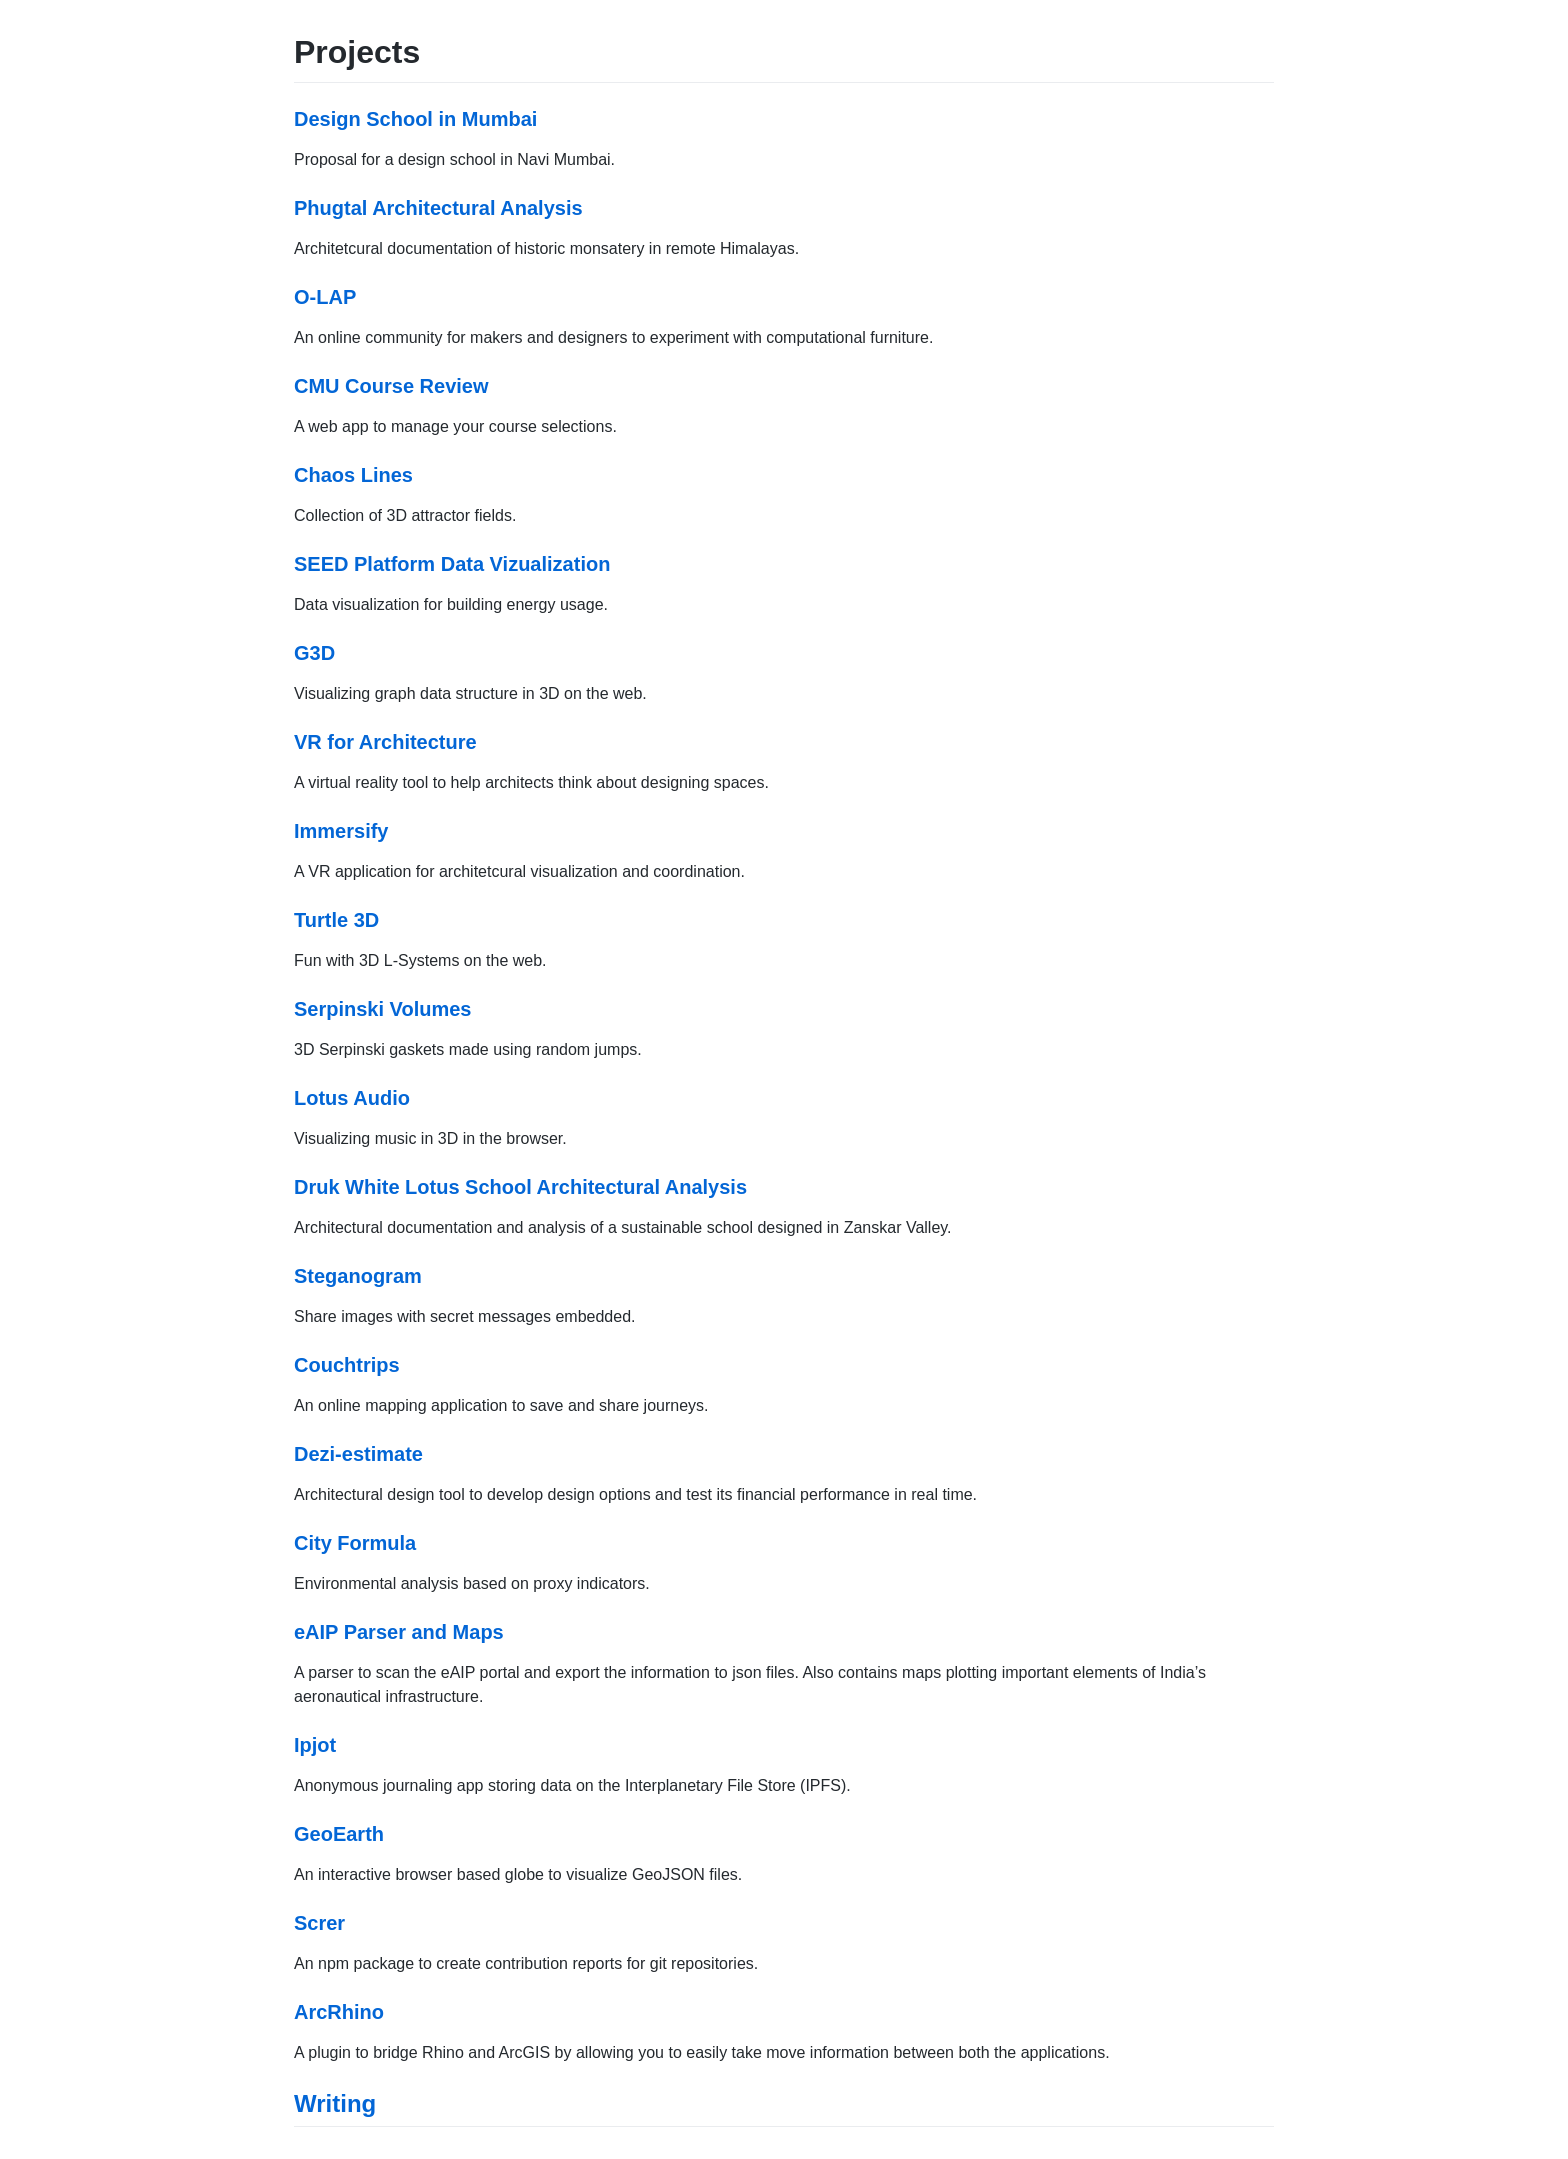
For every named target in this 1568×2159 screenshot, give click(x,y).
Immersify (341, 831)
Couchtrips (347, 1365)
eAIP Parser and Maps (399, 1632)
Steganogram (358, 1276)
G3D (314, 653)
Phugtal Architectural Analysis (438, 208)
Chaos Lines (353, 475)
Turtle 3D (336, 920)
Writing (335, 2103)
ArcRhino (339, 2012)
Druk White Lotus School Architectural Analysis (520, 1187)
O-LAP (325, 297)
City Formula (355, 1543)
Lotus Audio (352, 1098)
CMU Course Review (391, 386)
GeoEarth (339, 1834)
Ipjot (315, 1745)
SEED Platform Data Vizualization (452, 564)
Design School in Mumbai (415, 119)
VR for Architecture (385, 742)
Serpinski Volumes (382, 1009)
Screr (319, 1923)
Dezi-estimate (358, 1454)
